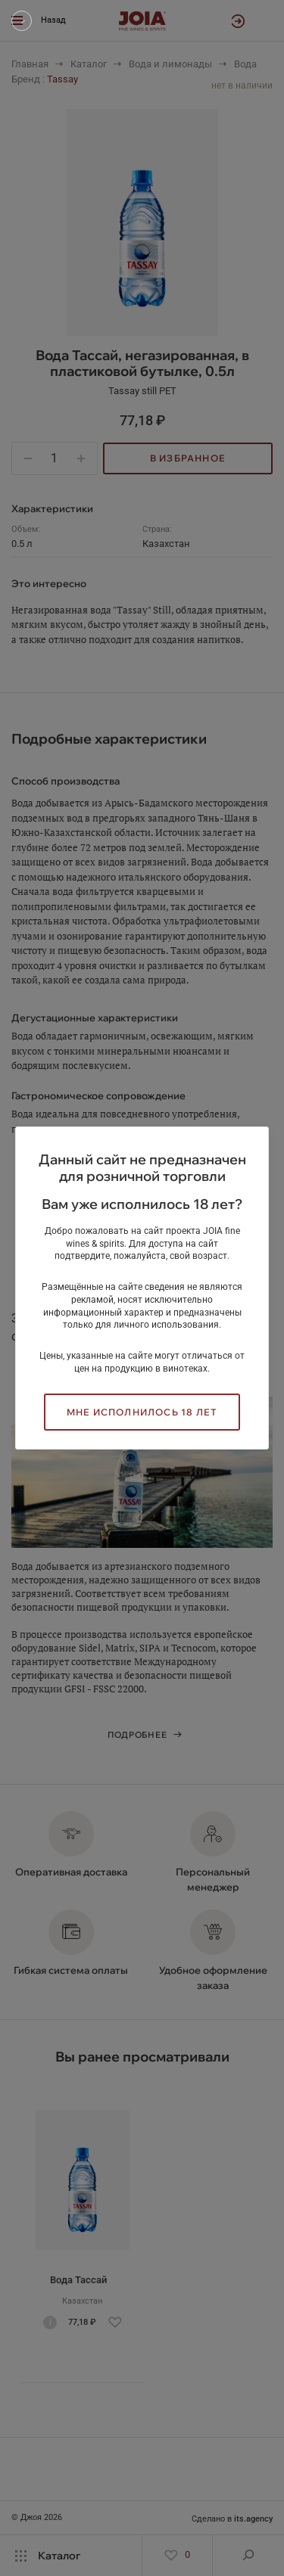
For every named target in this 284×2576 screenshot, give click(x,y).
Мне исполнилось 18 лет (142, 1412)
